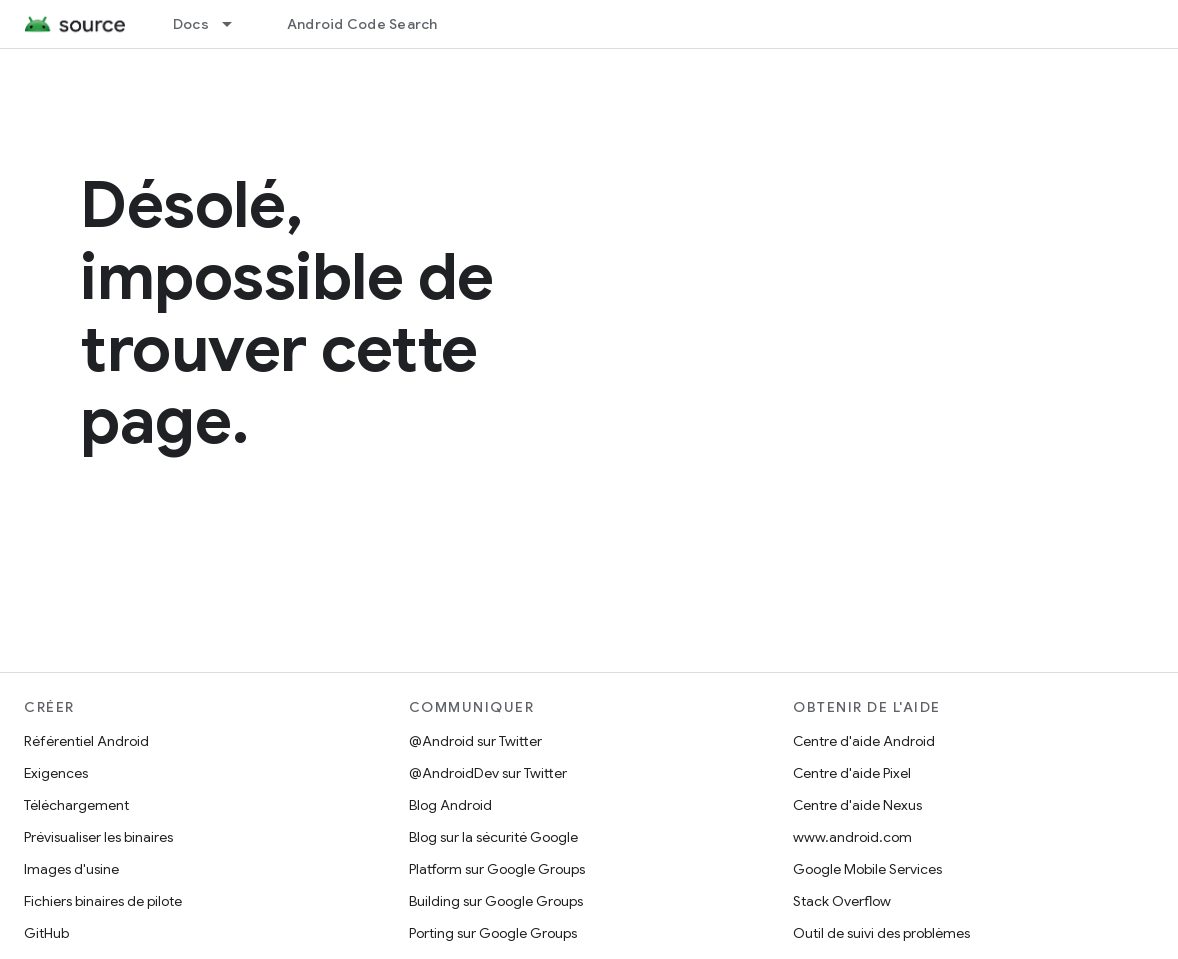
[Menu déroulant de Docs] (236, 24)
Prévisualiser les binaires (98, 837)
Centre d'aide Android (864, 741)
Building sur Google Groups (496, 901)
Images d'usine (71, 869)
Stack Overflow (842, 901)
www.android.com (852, 837)
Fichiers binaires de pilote (103, 901)
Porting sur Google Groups (493, 933)
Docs (191, 24)
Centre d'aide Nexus (857, 805)
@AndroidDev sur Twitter (488, 773)
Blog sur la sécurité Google (493, 837)
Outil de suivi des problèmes (881, 933)
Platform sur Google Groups (497, 869)
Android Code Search (362, 24)
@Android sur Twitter (475, 741)
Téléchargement (76, 805)
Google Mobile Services (867, 869)
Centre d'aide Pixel (852, 773)
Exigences (56, 773)
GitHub (46, 933)
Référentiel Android (86, 741)
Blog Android (450, 805)
